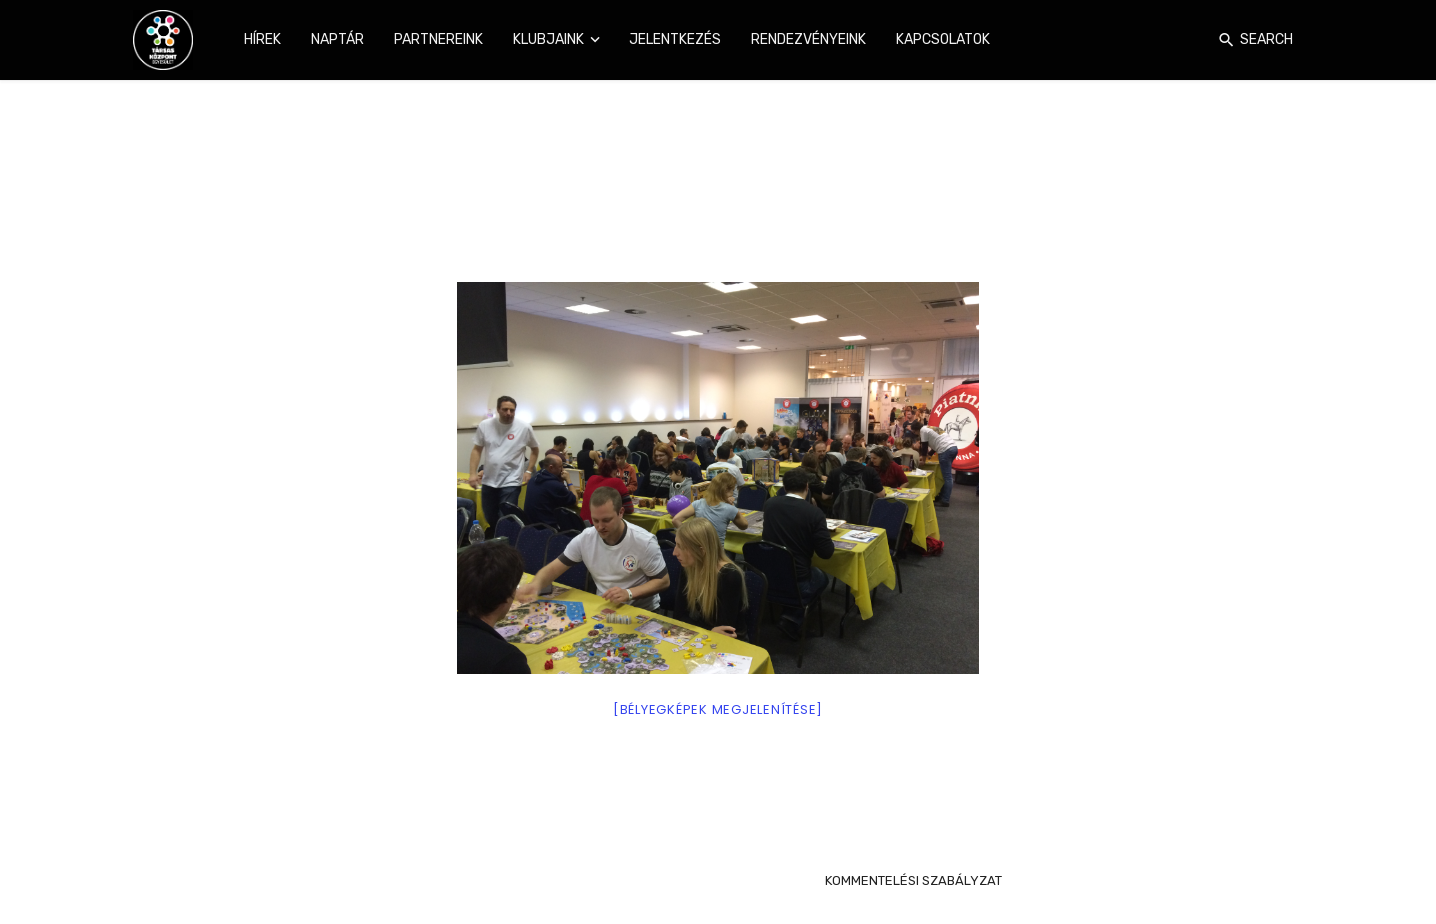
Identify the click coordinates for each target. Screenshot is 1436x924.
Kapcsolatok (943, 39)
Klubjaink (548, 39)
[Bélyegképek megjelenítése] (718, 709)
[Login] (1197, 40)
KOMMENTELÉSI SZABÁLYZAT (913, 880)
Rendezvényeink (808, 39)
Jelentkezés (675, 39)
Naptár (337, 39)
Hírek (262, 39)
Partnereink (438, 39)
